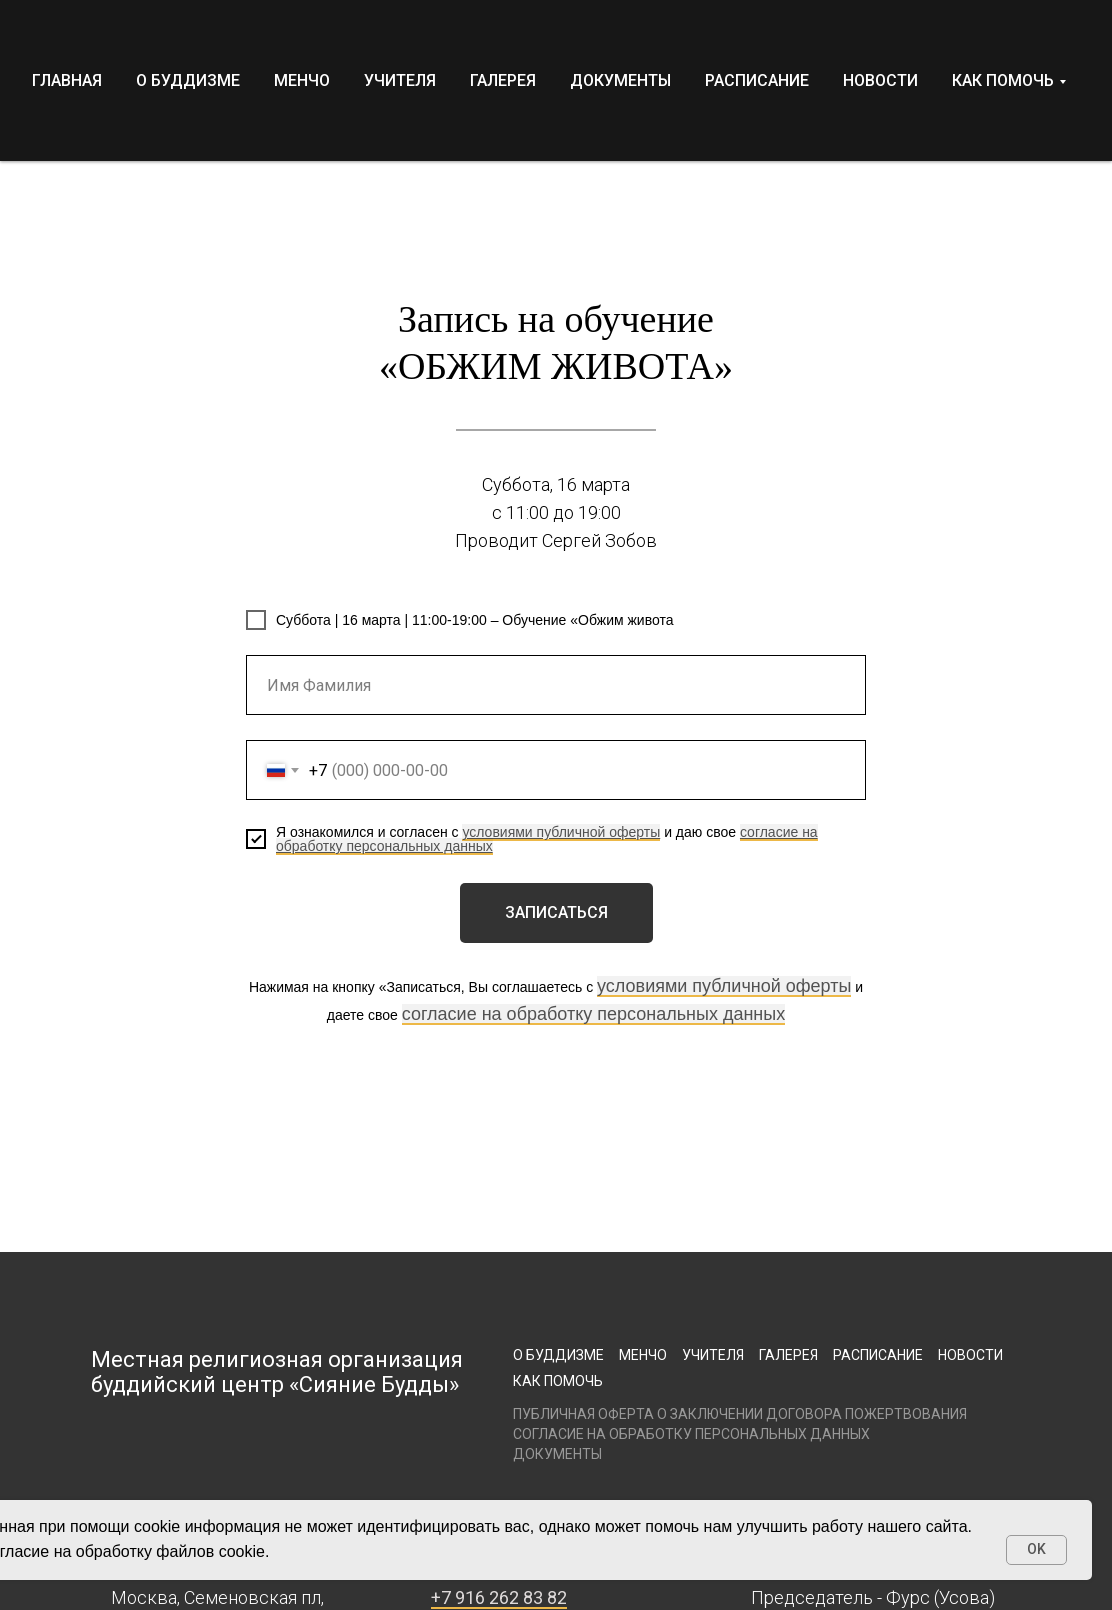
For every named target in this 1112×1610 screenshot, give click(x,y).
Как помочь (558, 1381)
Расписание (878, 1355)
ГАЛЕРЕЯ (503, 80)
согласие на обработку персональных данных (594, 1014)
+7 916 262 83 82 (499, 1597)
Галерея (788, 1355)
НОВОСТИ (880, 80)
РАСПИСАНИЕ (757, 80)
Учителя (713, 1355)
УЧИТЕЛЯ (400, 80)
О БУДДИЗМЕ (188, 80)
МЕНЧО (302, 80)
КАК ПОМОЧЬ (1003, 80)
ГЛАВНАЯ (67, 80)
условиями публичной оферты (561, 832)
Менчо (643, 1355)
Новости (970, 1355)
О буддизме (558, 1355)
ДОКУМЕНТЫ (620, 80)
